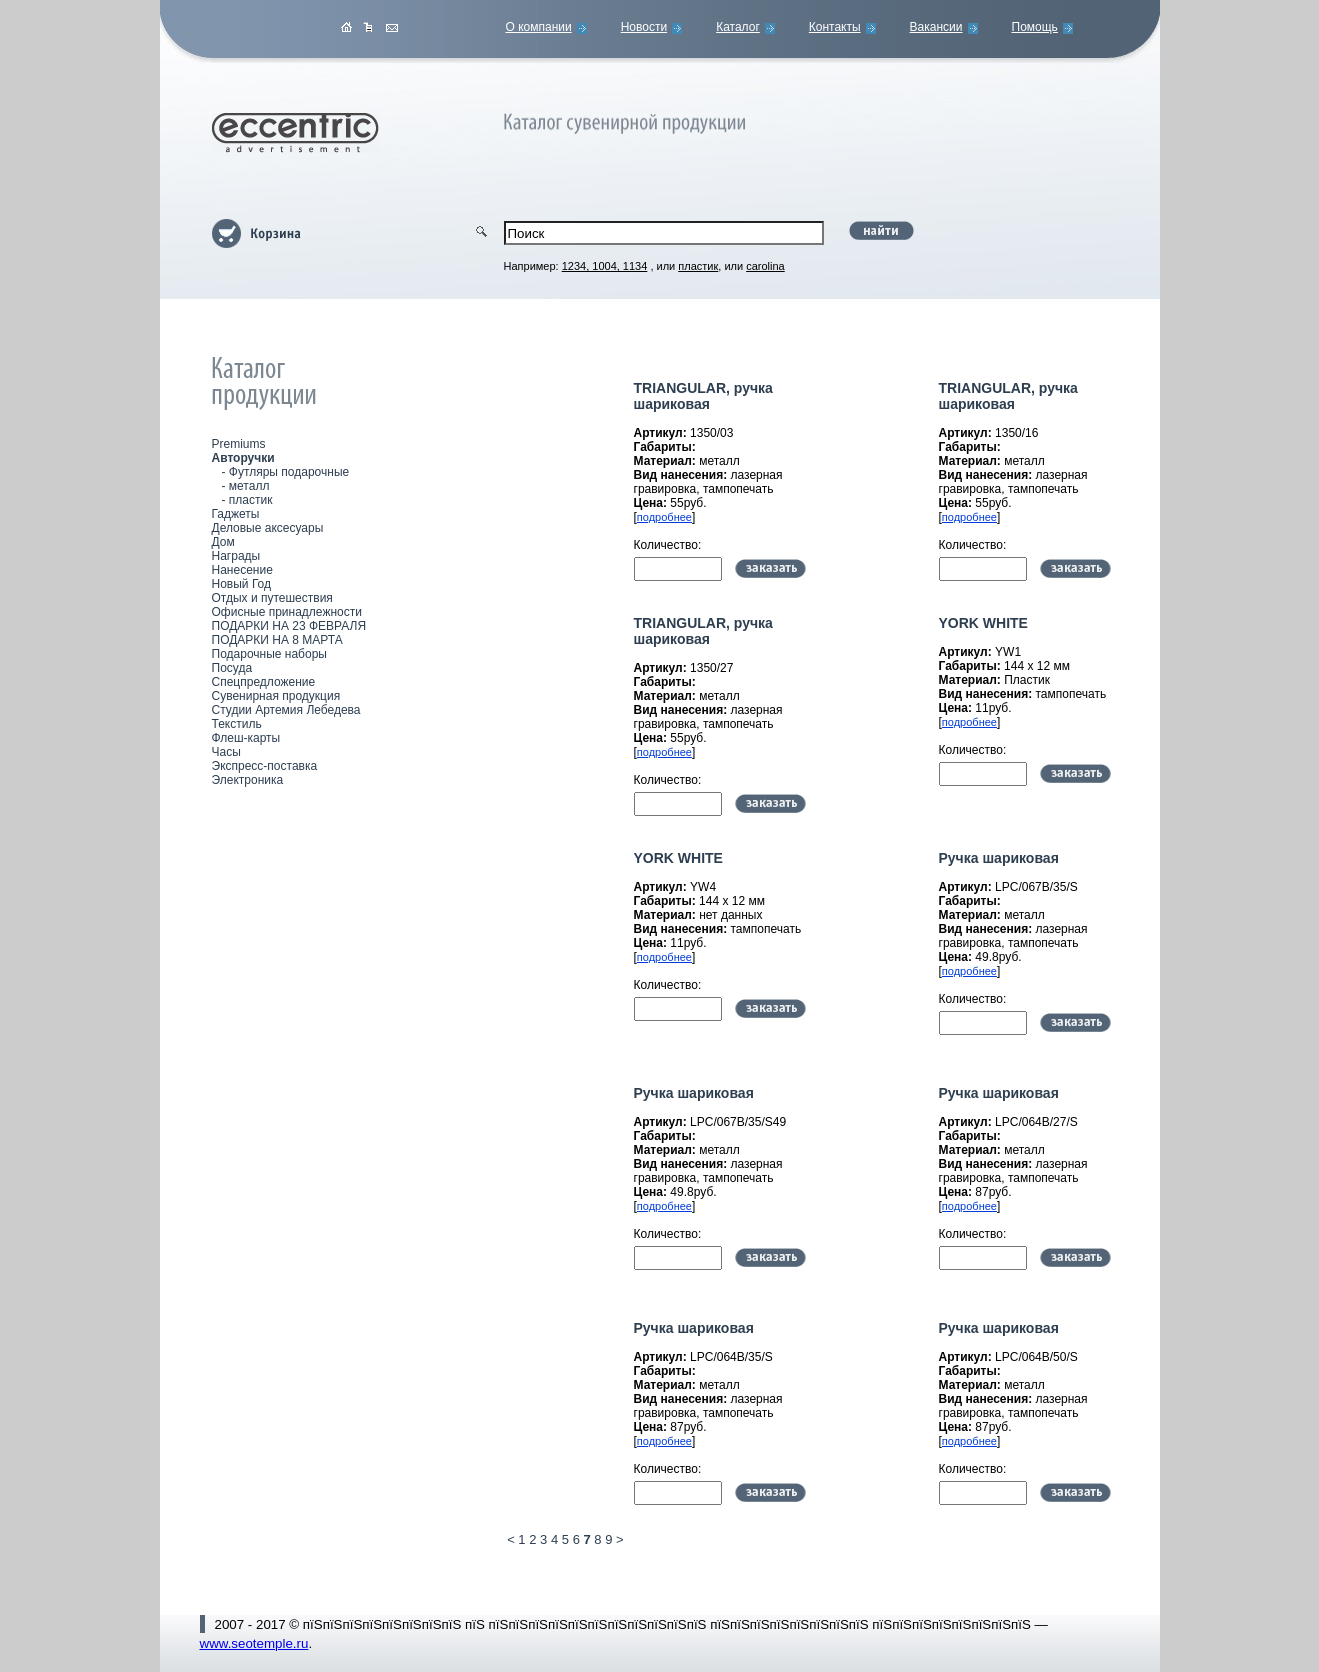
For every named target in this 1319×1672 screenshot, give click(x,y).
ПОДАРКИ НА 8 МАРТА (277, 640)
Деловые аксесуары (268, 528)
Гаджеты (236, 514)
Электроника (248, 780)
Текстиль (237, 724)
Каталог (738, 27)
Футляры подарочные (289, 472)
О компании (539, 27)
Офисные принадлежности (287, 612)
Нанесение (242, 570)
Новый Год (241, 584)
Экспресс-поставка (265, 766)
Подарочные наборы (269, 654)
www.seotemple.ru (254, 1643)
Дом (223, 542)
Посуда (232, 668)
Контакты (835, 27)
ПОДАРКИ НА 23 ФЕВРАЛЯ (289, 626)
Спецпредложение (264, 682)
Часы (226, 752)
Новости (644, 27)
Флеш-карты (246, 738)
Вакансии (936, 27)
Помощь (1035, 27)
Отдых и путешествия (272, 598)
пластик (251, 500)
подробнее (664, 517)
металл (249, 486)
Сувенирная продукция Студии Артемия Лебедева (286, 703)
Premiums (239, 444)
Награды (236, 556)
